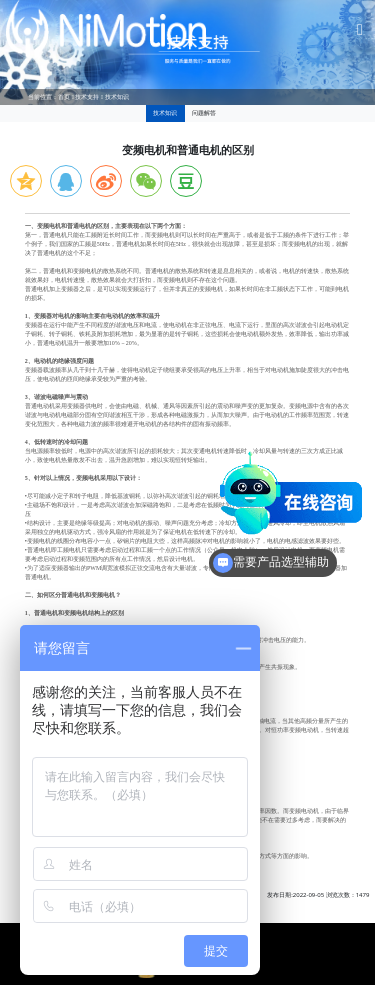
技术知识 (117, 97)
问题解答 (204, 113)
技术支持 (87, 97)
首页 (64, 97)
